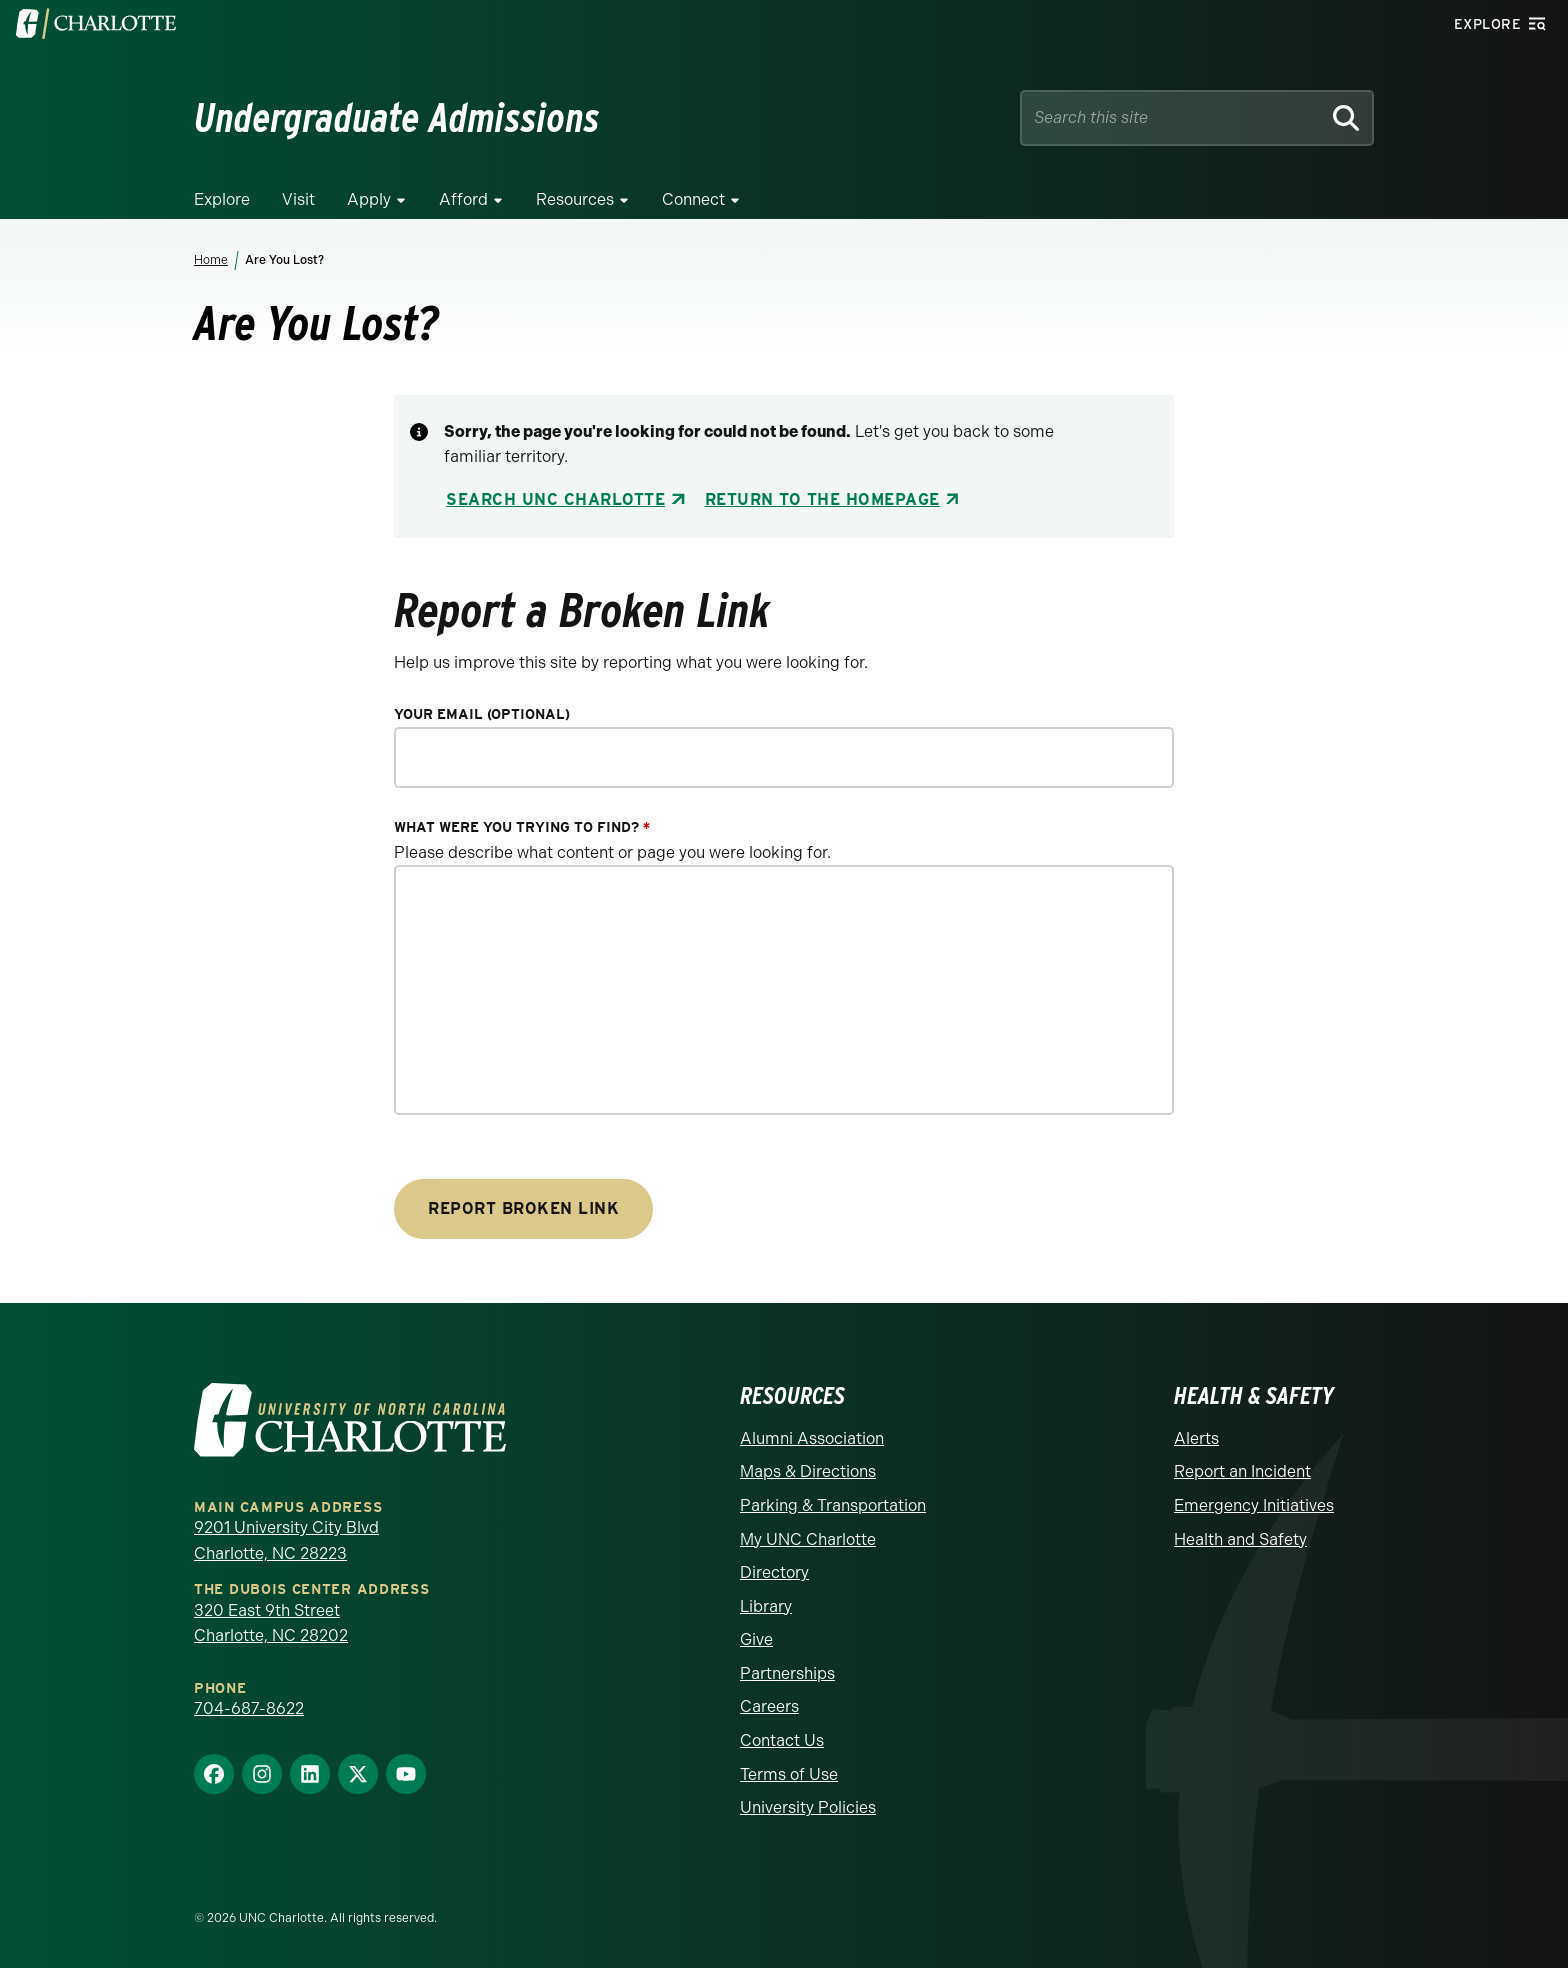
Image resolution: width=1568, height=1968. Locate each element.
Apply (369, 199)
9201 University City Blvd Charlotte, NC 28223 (286, 1540)
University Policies (808, 1807)
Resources (575, 199)
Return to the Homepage (822, 499)
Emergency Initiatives (1254, 1505)
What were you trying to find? (522, 827)
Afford (463, 199)
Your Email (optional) (482, 714)
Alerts (1196, 1438)
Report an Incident (1242, 1471)
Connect (693, 199)
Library (766, 1606)
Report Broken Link (523, 1208)
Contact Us (782, 1740)
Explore (222, 199)
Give (756, 1639)
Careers (769, 1706)
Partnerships (787, 1673)
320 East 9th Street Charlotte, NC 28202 (271, 1623)
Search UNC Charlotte (555, 499)
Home (211, 260)
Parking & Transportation (833, 1505)
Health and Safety (1240, 1539)
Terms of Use (789, 1774)
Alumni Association (812, 1438)
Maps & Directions (808, 1471)
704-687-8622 (249, 1708)
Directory (774, 1572)
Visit (298, 199)
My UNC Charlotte (808, 1539)
